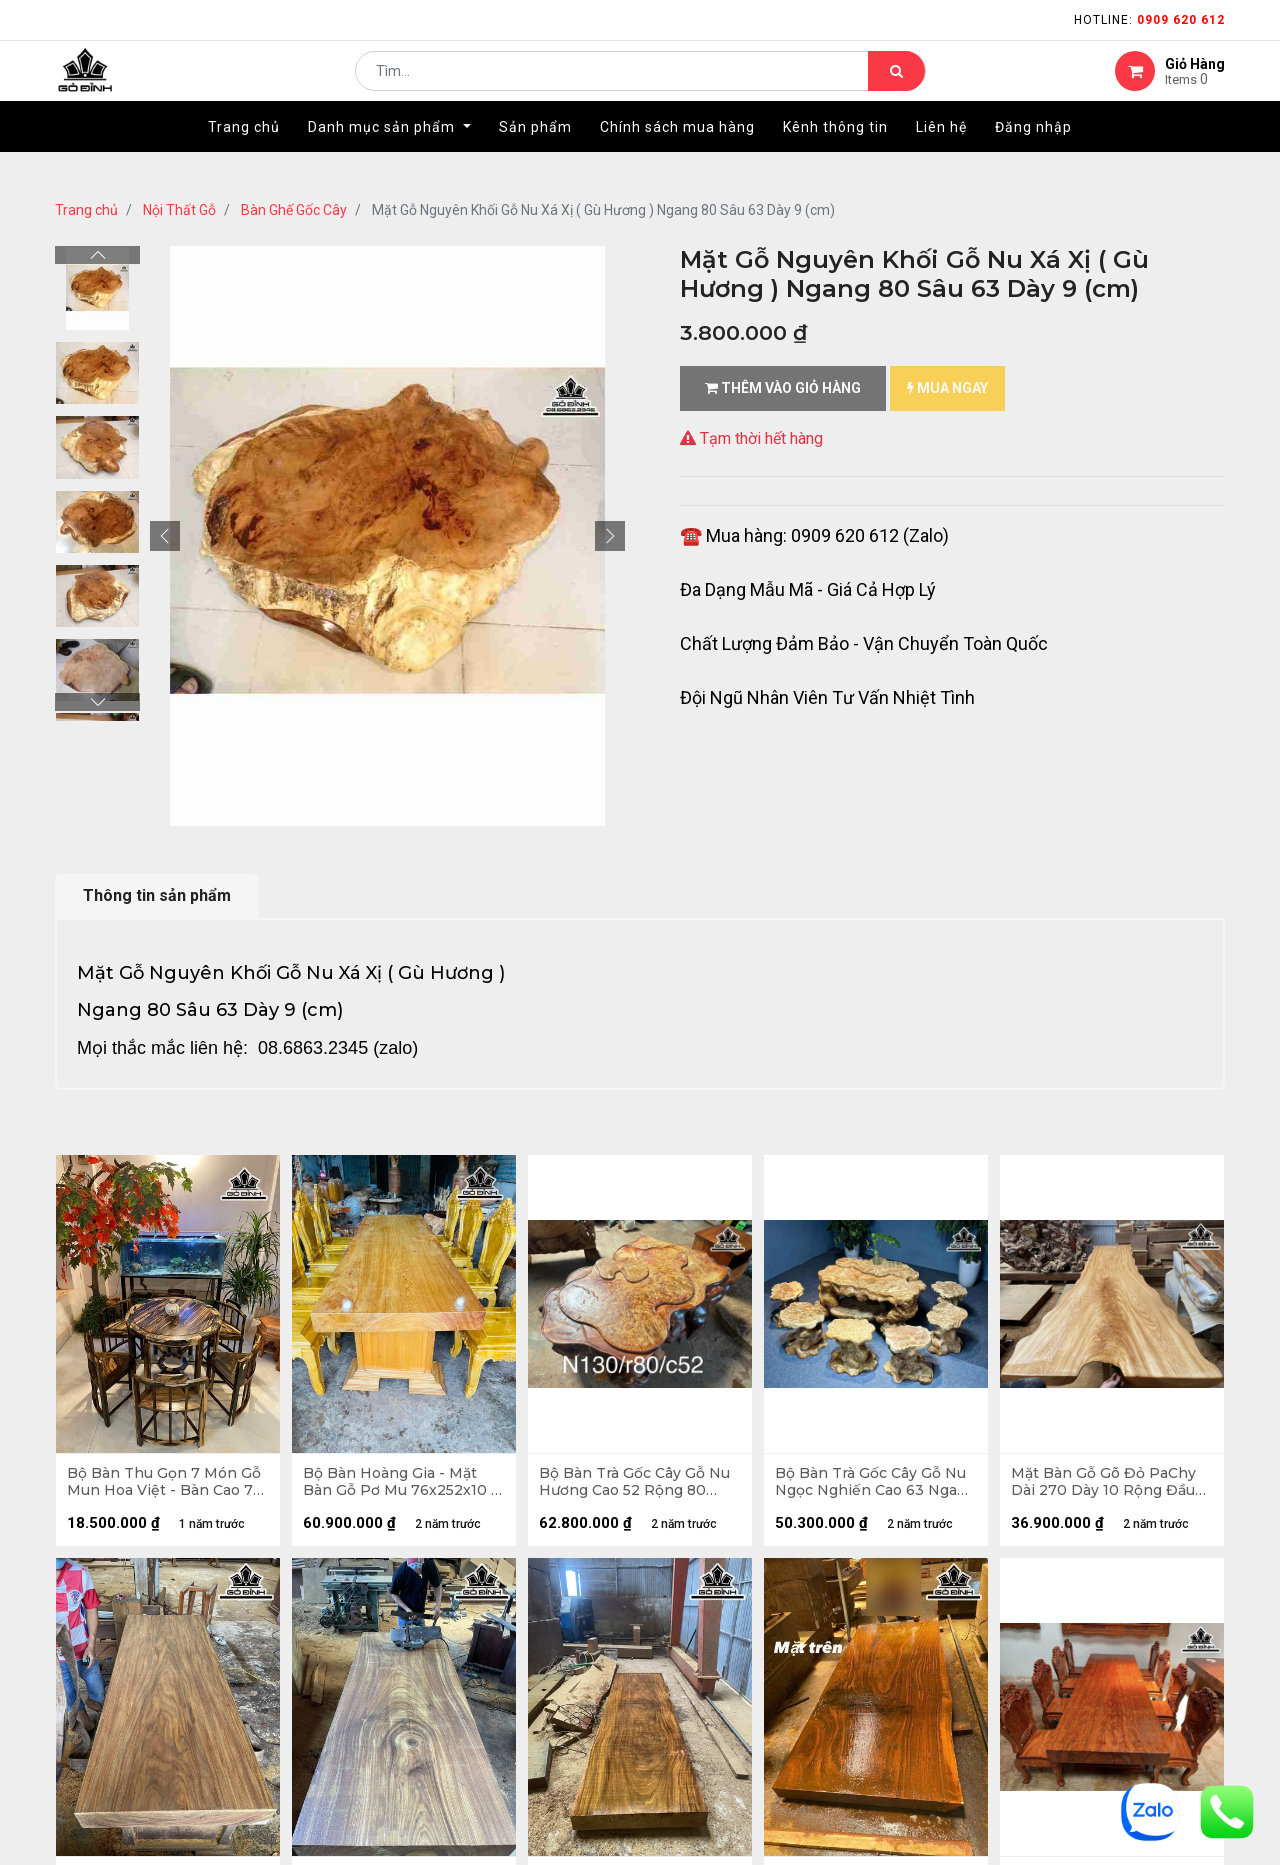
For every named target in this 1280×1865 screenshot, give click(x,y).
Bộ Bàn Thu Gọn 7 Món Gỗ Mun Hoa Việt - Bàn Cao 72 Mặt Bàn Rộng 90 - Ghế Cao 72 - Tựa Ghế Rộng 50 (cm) (168, 1486)
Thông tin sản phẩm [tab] (157, 895)
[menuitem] (244, 157)
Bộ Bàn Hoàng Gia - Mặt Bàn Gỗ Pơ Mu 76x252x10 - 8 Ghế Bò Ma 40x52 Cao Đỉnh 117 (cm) (404, 1486)
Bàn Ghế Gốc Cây (294, 210)
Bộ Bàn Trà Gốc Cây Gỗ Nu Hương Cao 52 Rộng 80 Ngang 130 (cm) (638, 1486)
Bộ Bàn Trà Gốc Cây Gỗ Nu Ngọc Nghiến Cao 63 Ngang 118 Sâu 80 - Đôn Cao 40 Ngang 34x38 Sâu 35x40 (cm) (874, 1486)
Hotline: (1149, 20)
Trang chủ (86, 210)
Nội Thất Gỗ (179, 210)
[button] (165, 536)
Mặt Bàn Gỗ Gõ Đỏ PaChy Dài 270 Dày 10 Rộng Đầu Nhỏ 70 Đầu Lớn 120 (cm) (1107, 1486)
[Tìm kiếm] (896, 86)
